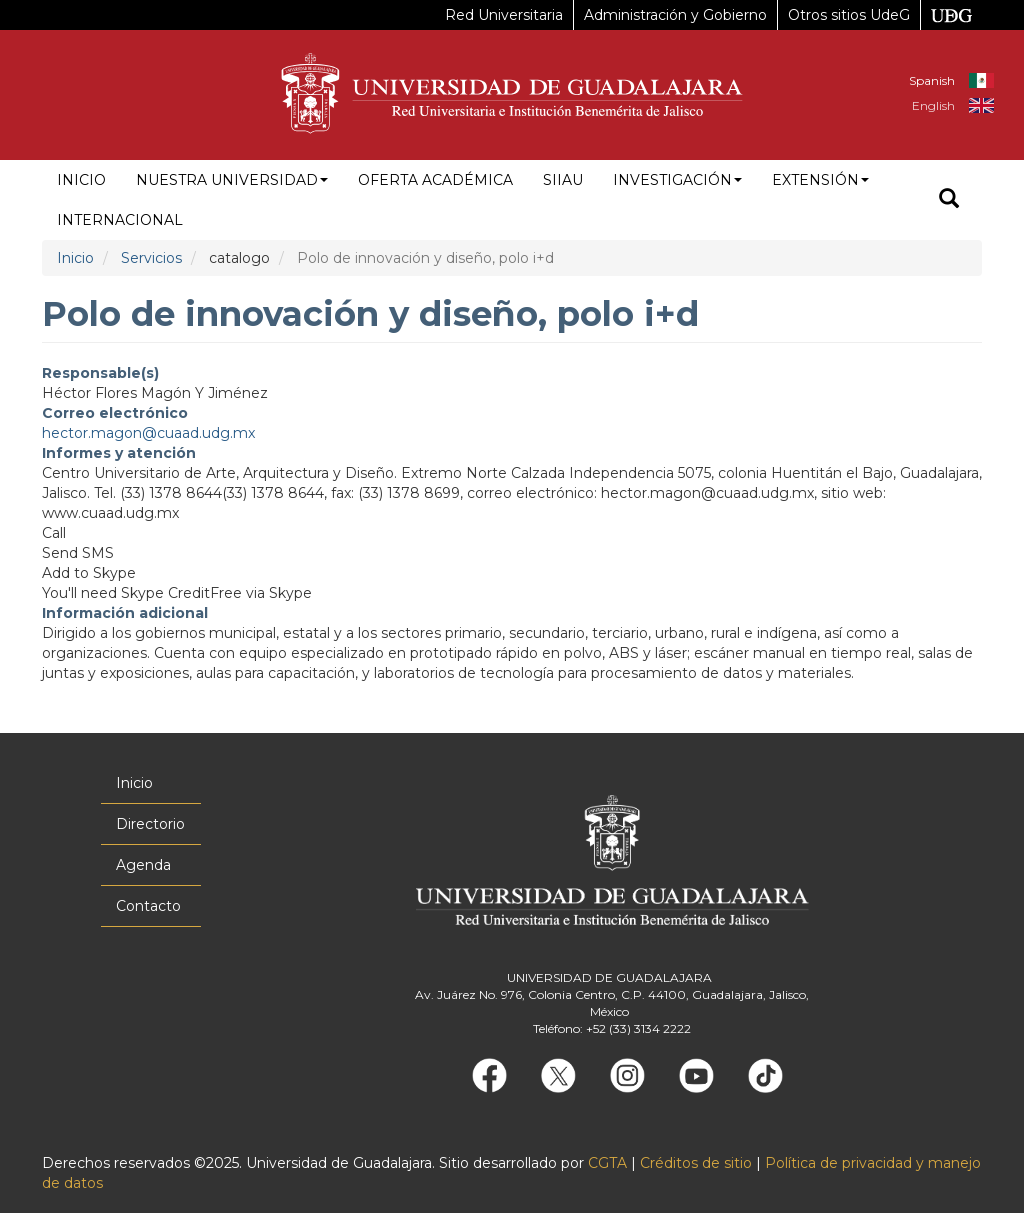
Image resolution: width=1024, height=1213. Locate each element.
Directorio (150, 824)
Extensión (820, 180)
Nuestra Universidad (232, 180)
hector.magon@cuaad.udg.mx (148, 433)
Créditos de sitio (696, 1163)
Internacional (120, 220)
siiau (563, 180)
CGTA (607, 1163)
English (933, 105)
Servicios (151, 258)
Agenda (143, 865)
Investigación (677, 180)
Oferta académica (435, 180)
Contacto (148, 906)
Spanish (932, 80)
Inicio (81, 180)
